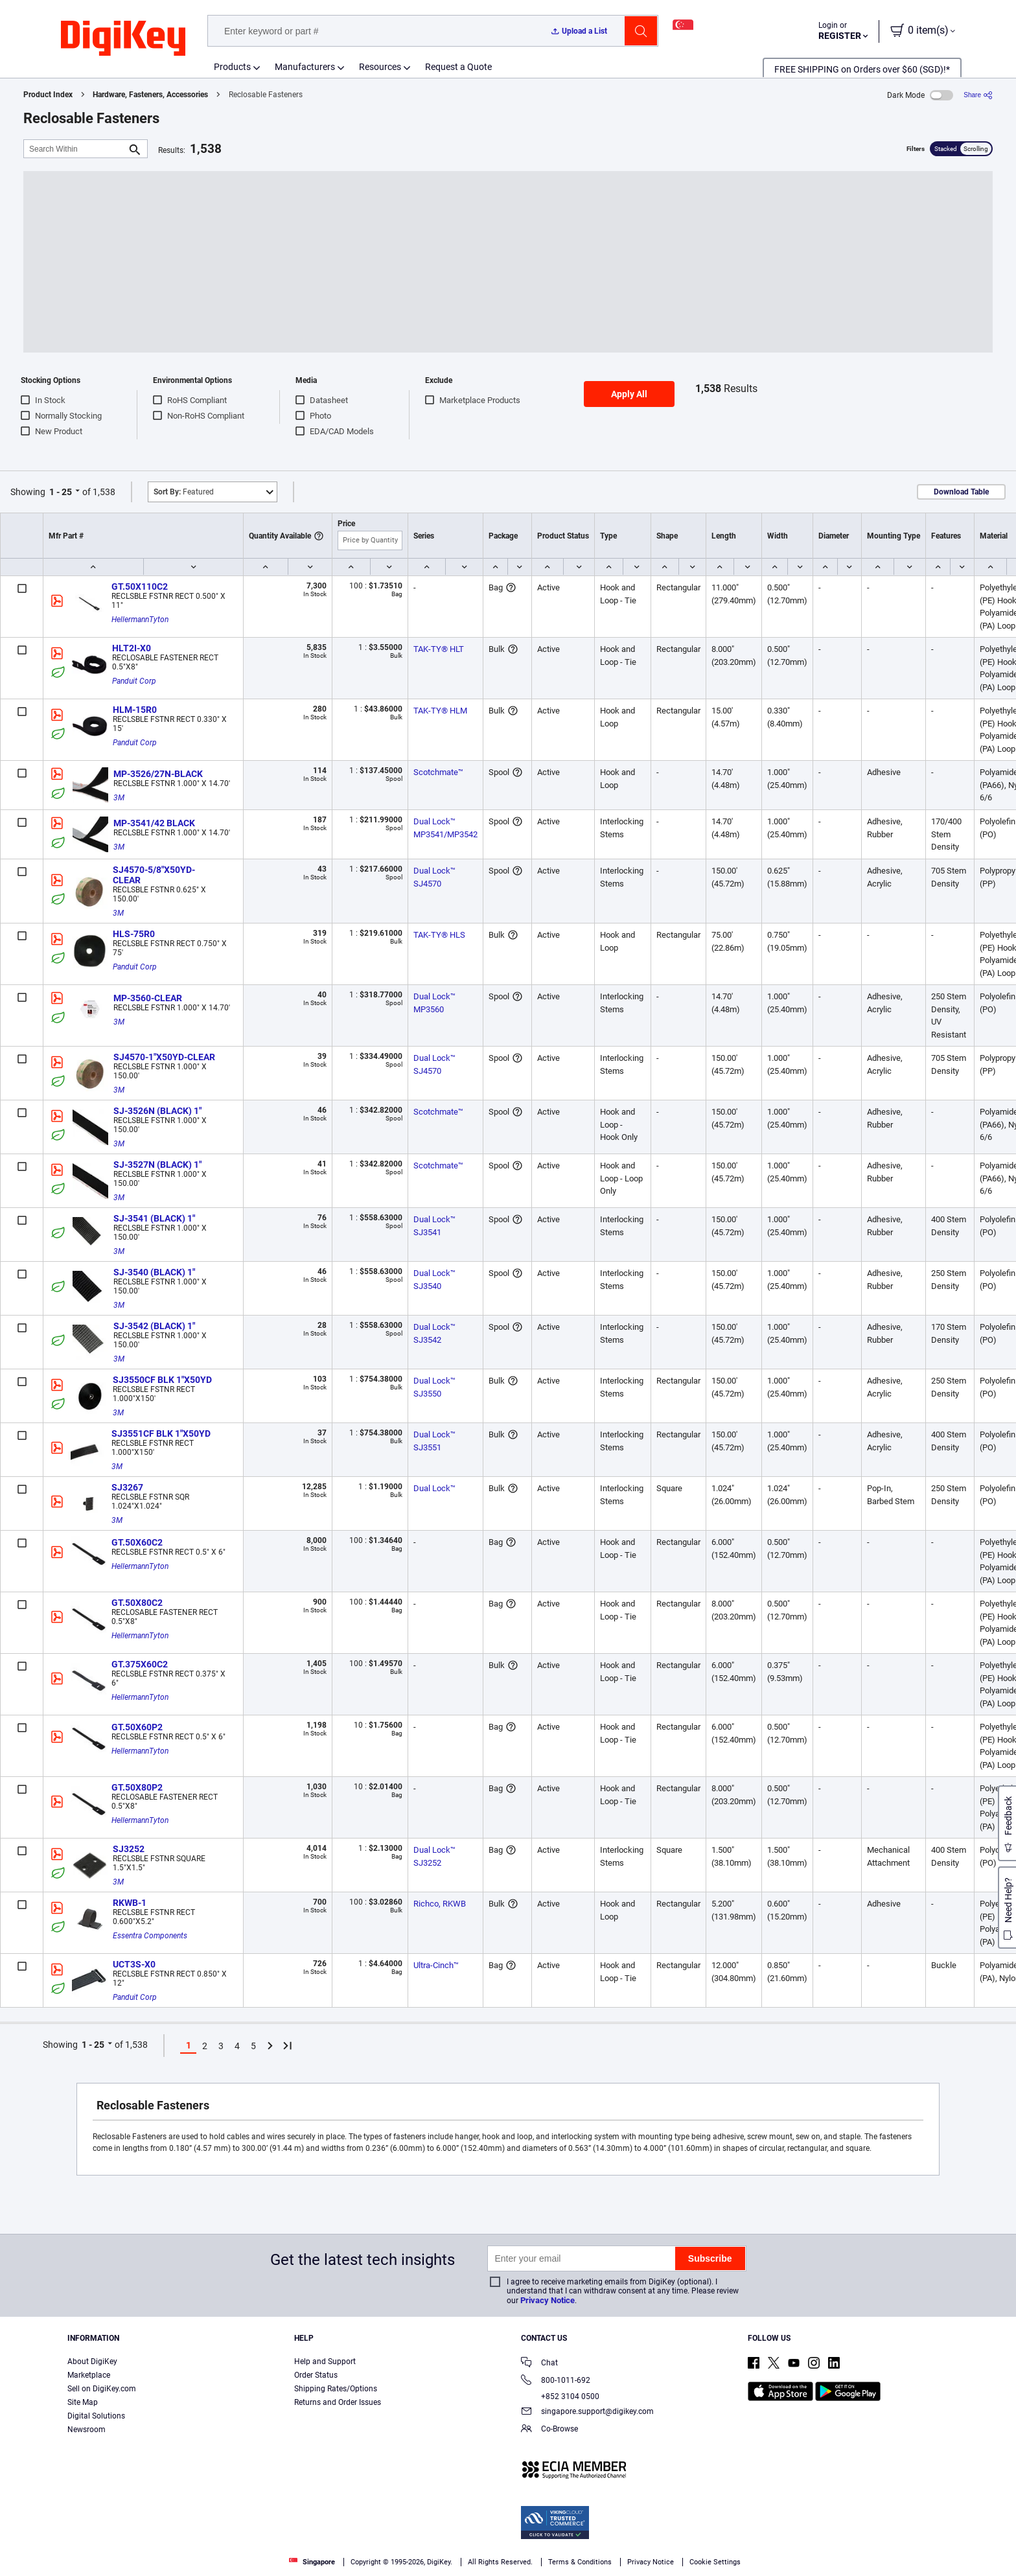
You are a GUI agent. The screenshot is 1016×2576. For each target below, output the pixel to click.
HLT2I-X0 (131, 648)
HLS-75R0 (134, 934)
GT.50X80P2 (137, 1787)
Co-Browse (549, 2430)
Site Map (82, 2402)
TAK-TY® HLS (439, 935)
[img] (123, 39)
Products (232, 67)
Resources (380, 67)
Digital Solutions (96, 2415)
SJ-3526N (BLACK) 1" (157, 1111)
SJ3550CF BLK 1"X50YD (162, 1380)
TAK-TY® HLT (438, 649)
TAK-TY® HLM (440, 710)
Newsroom (86, 2429)
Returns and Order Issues (337, 2402)
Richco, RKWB (439, 1904)
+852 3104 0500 (560, 2396)
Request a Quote (458, 67)
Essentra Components (150, 1935)
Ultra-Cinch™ (436, 1965)
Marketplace (88, 2375)
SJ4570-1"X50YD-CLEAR (164, 1057)
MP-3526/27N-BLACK (158, 774)
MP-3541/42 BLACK (154, 823)
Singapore (312, 2562)
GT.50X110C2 (139, 586)
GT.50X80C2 (137, 1602)
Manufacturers (305, 67)
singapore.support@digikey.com (587, 2412)
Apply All (629, 394)
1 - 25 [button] (60, 492)
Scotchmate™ (438, 772)
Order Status (316, 2375)
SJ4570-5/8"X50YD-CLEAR (154, 874)
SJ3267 (127, 1487)
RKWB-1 (129, 1902)
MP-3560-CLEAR (147, 998)
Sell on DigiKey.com (101, 2388)
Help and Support (325, 2361)
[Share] (978, 95)
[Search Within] (75, 148)
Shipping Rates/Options (335, 2388)
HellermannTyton (139, 619)
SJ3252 (128, 1849)
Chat (539, 2364)
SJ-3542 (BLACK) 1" (154, 1326)
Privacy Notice (547, 2300)
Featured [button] (184, 491)
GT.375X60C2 (139, 1664)
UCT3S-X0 (134, 1964)
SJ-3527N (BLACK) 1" (157, 1164)
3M (118, 797)
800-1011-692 (555, 2381)
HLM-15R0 (135, 709)
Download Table (961, 491)
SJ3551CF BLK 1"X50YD (161, 1433)
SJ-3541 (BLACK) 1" (154, 1218)
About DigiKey (92, 2361)
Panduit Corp (134, 681)
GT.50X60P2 (137, 1727)
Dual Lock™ (434, 1488)
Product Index (48, 94)
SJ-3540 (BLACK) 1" (154, 1272)
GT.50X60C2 (137, 1542)
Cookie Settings (715, 2562)
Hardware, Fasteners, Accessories (150, 94)
